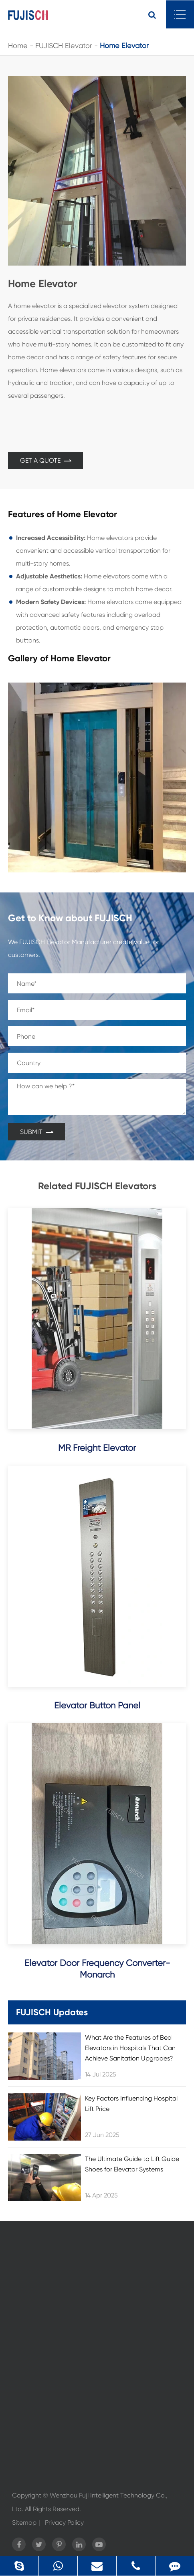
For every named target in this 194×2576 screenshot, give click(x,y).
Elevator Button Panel (97, 1705)
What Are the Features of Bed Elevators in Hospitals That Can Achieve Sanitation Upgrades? (130, 2048)
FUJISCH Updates (52, 2012)
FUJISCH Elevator (63, 45)
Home (18, 45)
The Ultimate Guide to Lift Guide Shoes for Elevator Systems (132, 2164)
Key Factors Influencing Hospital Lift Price (131, 2104)
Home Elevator (124, 45)
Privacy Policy (64, 2522)
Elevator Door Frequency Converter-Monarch (97, 1969)
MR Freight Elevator (97, 1448)
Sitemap (24, 2522)
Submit (36, 1132)
